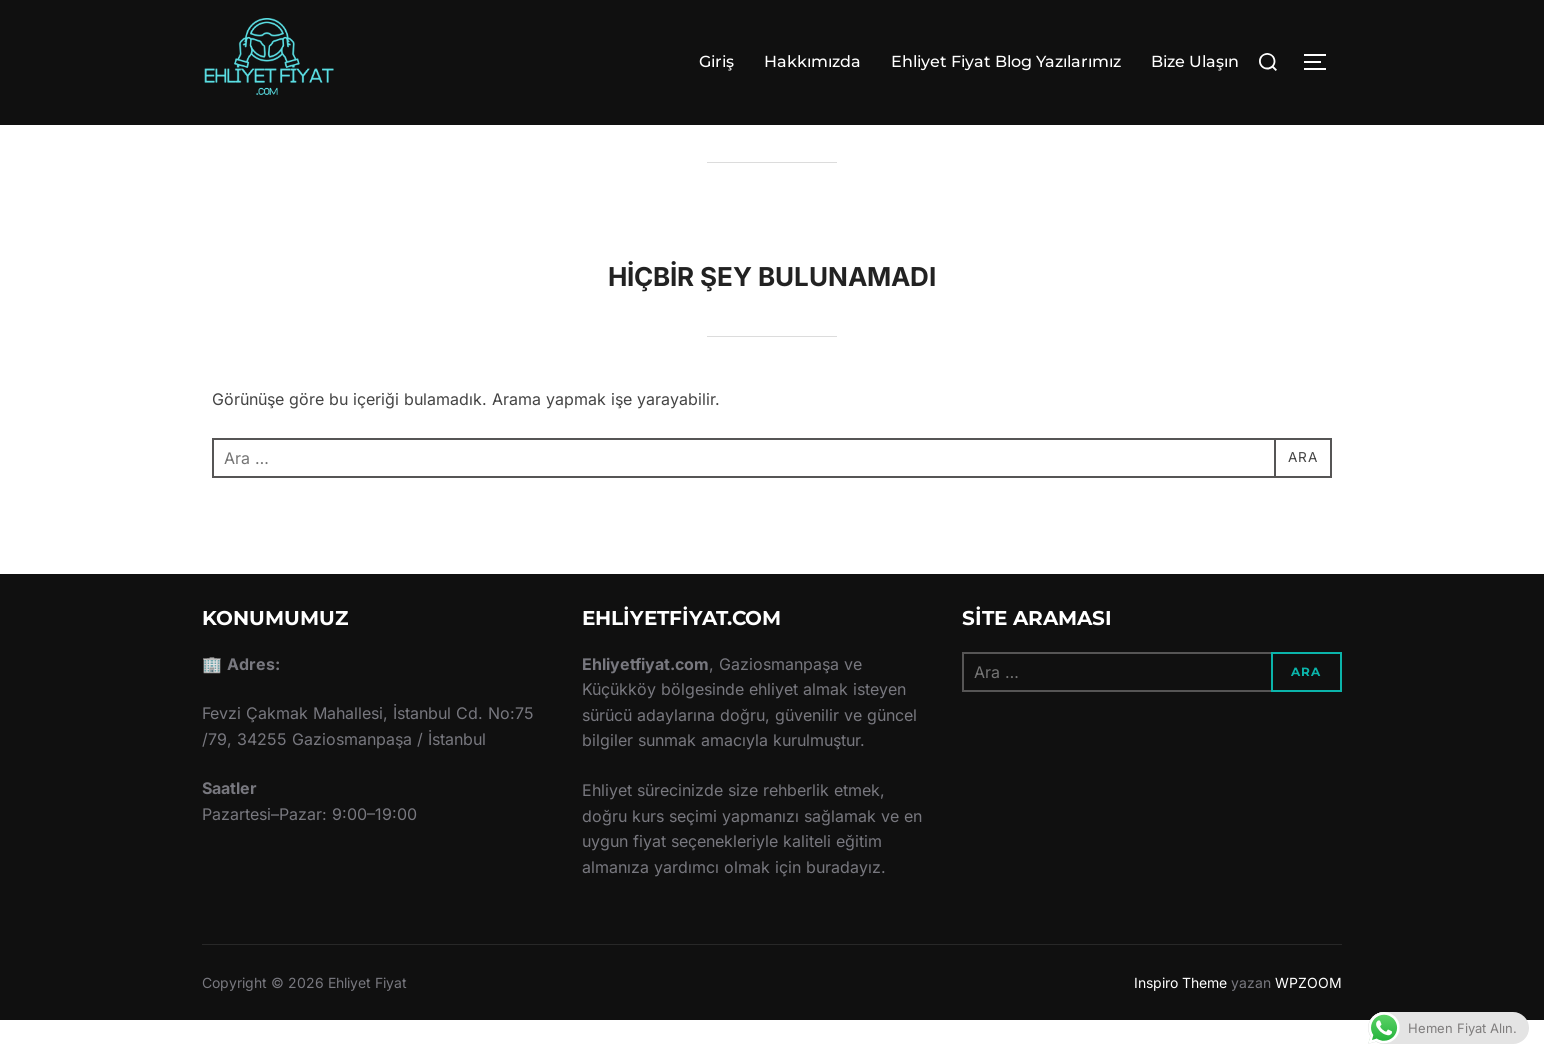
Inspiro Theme (1180, 1020)
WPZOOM (1308, 1020)
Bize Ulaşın (1195, 61)
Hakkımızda (812, 61)
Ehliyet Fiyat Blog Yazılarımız (1006, 61)
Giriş (716, 61)
